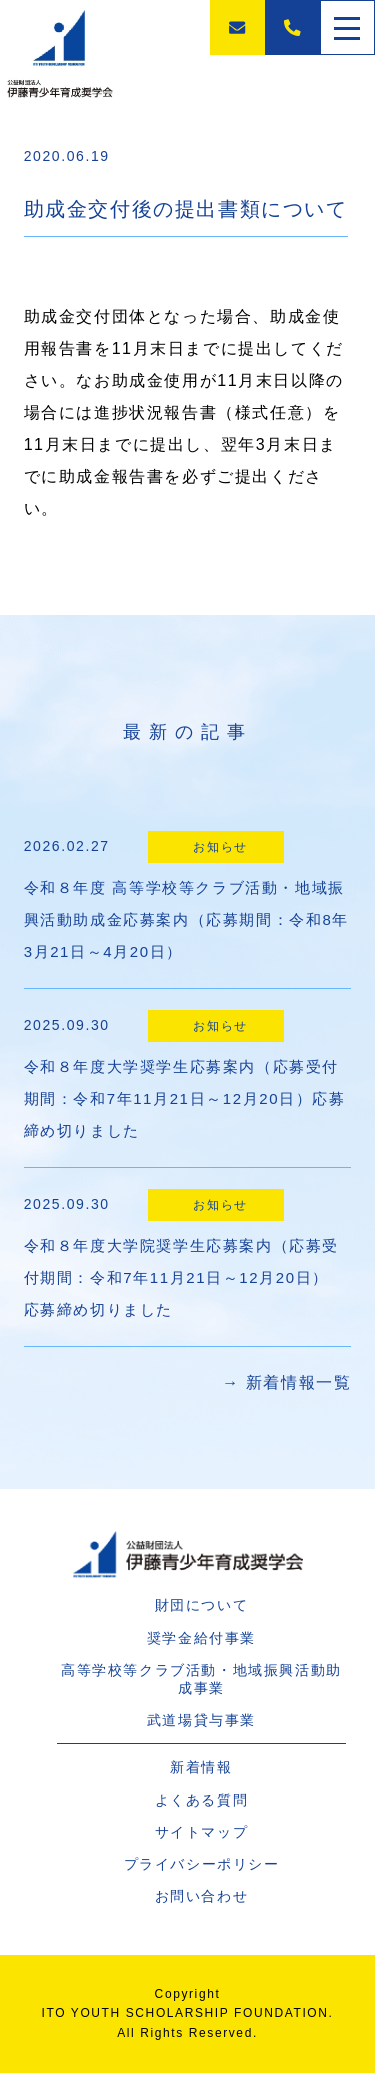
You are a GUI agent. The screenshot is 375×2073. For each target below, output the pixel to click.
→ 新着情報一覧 (286, 1382)
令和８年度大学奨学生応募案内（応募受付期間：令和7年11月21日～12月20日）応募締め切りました (185, 1098)
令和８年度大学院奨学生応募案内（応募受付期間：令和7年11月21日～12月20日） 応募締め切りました (185, 1277)
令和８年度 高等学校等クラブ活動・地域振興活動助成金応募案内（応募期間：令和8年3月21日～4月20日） (186, 919)
